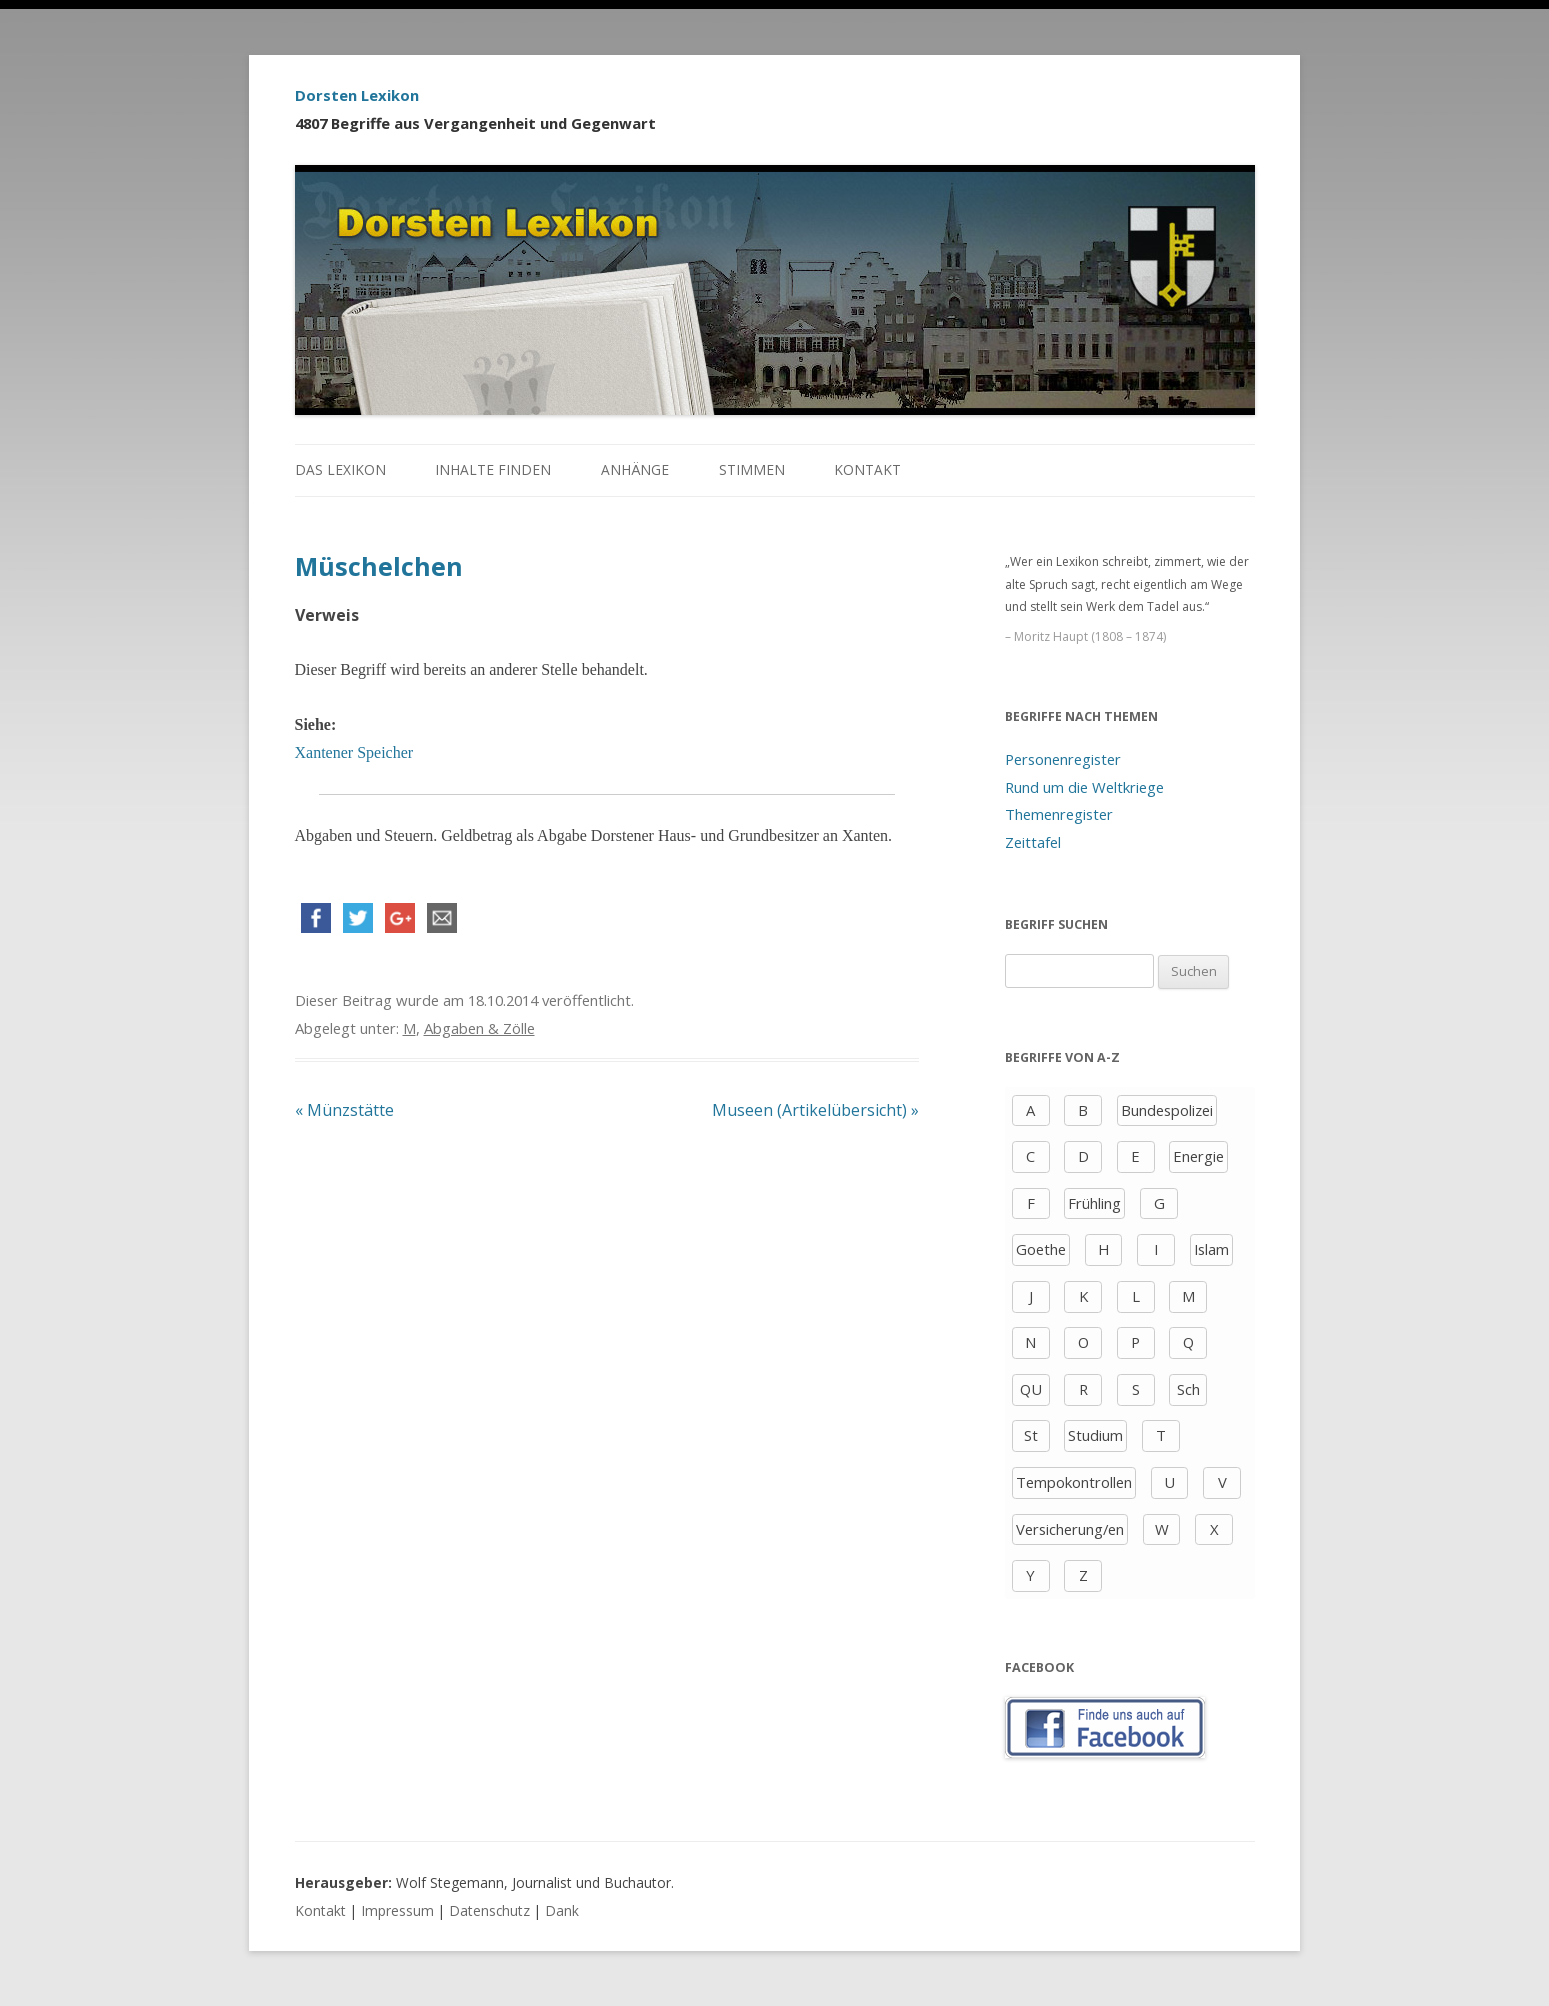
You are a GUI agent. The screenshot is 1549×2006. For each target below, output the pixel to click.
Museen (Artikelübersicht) (815, 1110)
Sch (1188, 1389)
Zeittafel (1033, 842)
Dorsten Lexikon (357, 95)
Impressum (397, 1910)
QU (1031, 1389)
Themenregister (1059, 814)
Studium (1095, 1435)
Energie (1198, 1156)
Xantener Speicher (354, 752)
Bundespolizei (1167, 1110)
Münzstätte (344, 1110)
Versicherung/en (1070, 1529)
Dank (562, 1910)
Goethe (1041, 1249)
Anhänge (635, 469)
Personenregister (1063, 759)
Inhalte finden (493, 469)
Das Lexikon (340, 469)
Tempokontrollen (1074, 1482)
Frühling (1094, 1203)
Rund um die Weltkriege (1084, 787)
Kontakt (867, 469)
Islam (1211, 1249)
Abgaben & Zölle (479, 1028)
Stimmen (752, 469)
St (1031, 1435)
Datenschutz (489, 1910)
